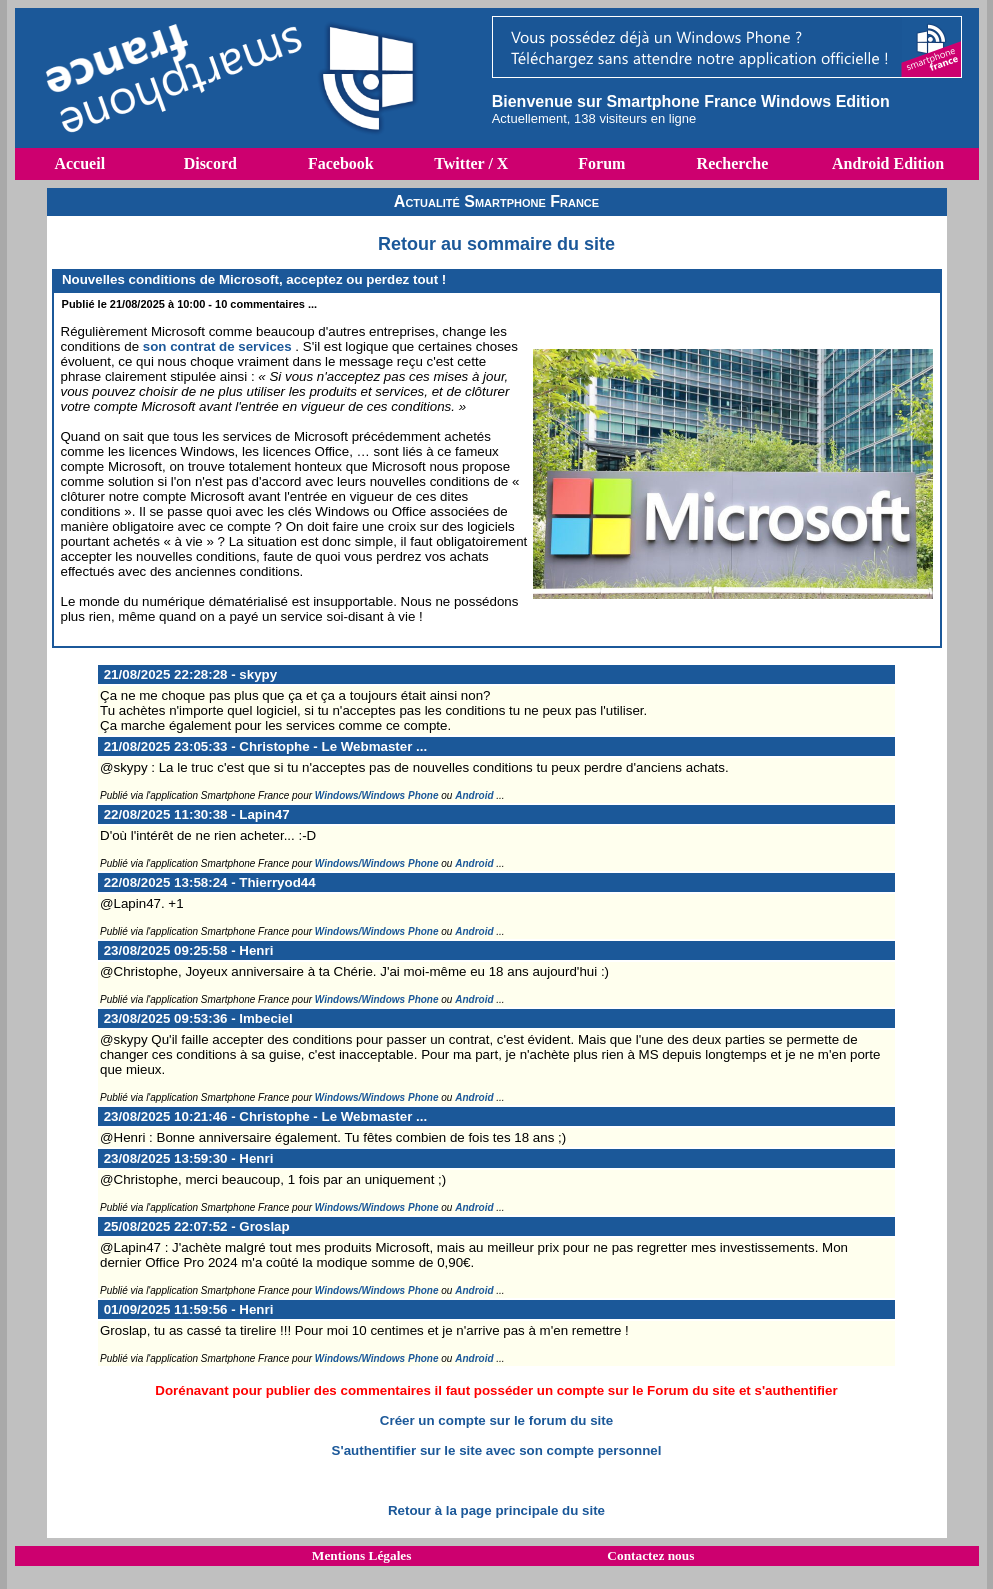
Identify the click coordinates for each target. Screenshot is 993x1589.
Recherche (733, 163)
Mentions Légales (362, 1555)
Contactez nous (650, 1555)
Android (474, 795)
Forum (601, 163)
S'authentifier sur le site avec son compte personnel (497, 1450)
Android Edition (888, 163)
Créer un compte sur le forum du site (496, 1420)
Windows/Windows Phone (377, 795)
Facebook (341, 163)
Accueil (79, 163)
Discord (210, 163)
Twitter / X (471, 163)
